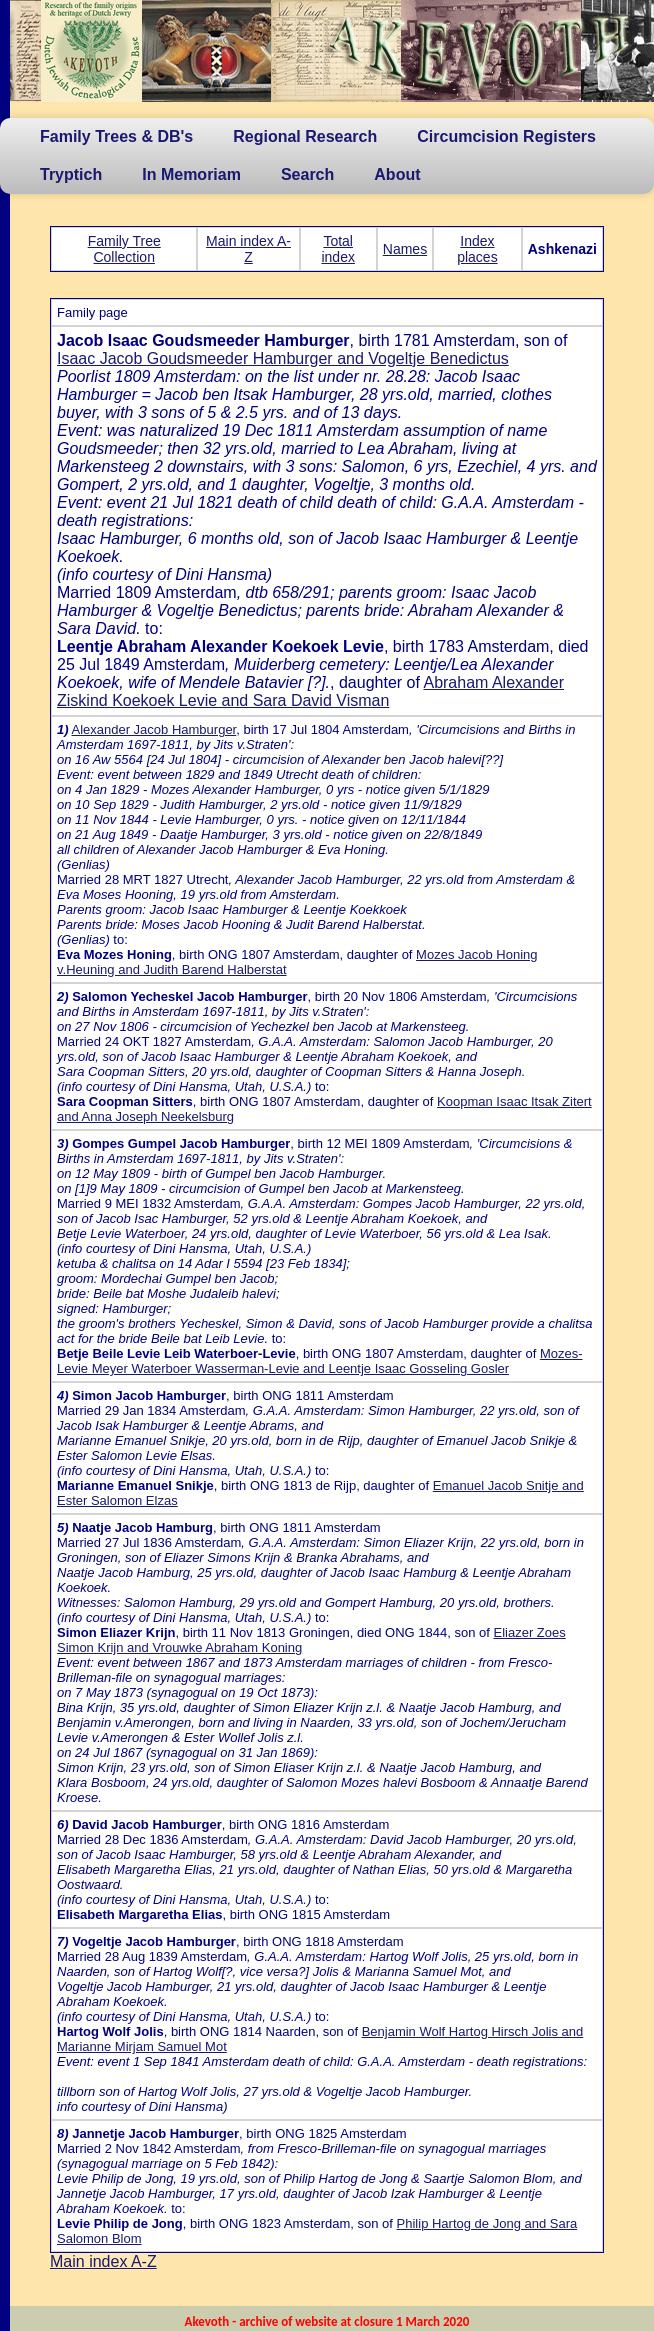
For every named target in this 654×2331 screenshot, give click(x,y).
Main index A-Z (248, 249)
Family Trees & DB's (116, 136)
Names (405, 249)
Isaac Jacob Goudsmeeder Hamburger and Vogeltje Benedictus (283, 358)
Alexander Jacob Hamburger (153, 729)
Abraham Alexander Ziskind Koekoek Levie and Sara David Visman (310, 691)
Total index (337, 249)
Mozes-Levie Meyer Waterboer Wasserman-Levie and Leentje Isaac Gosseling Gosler (320, 1361)
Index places (477, 249)
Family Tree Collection (124, 249)
